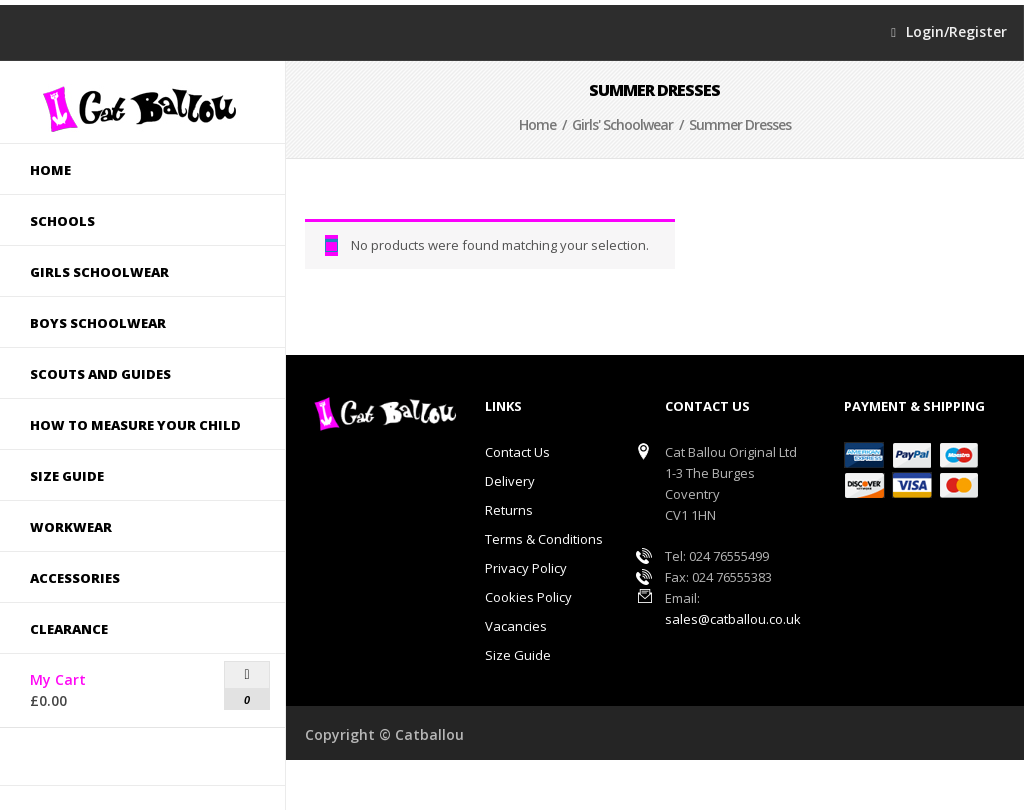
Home (50, 170)
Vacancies (516, 626)
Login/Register (956, 32)
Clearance (69, 629)
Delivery (510, 481)
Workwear (71, 527)
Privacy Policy (526, 568)
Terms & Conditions (544, 539)
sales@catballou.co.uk (733, 619)
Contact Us (517, 452)
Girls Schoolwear (129, 272)
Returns (509, 510)
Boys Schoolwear (129, 323)
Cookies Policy (528, 597)
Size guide (129, 476)
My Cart (93, 686)
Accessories (129, 578)
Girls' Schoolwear (622, 124)
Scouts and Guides (129, 374)
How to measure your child (129, 425)
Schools (129, 221)
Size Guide (518, 655)
